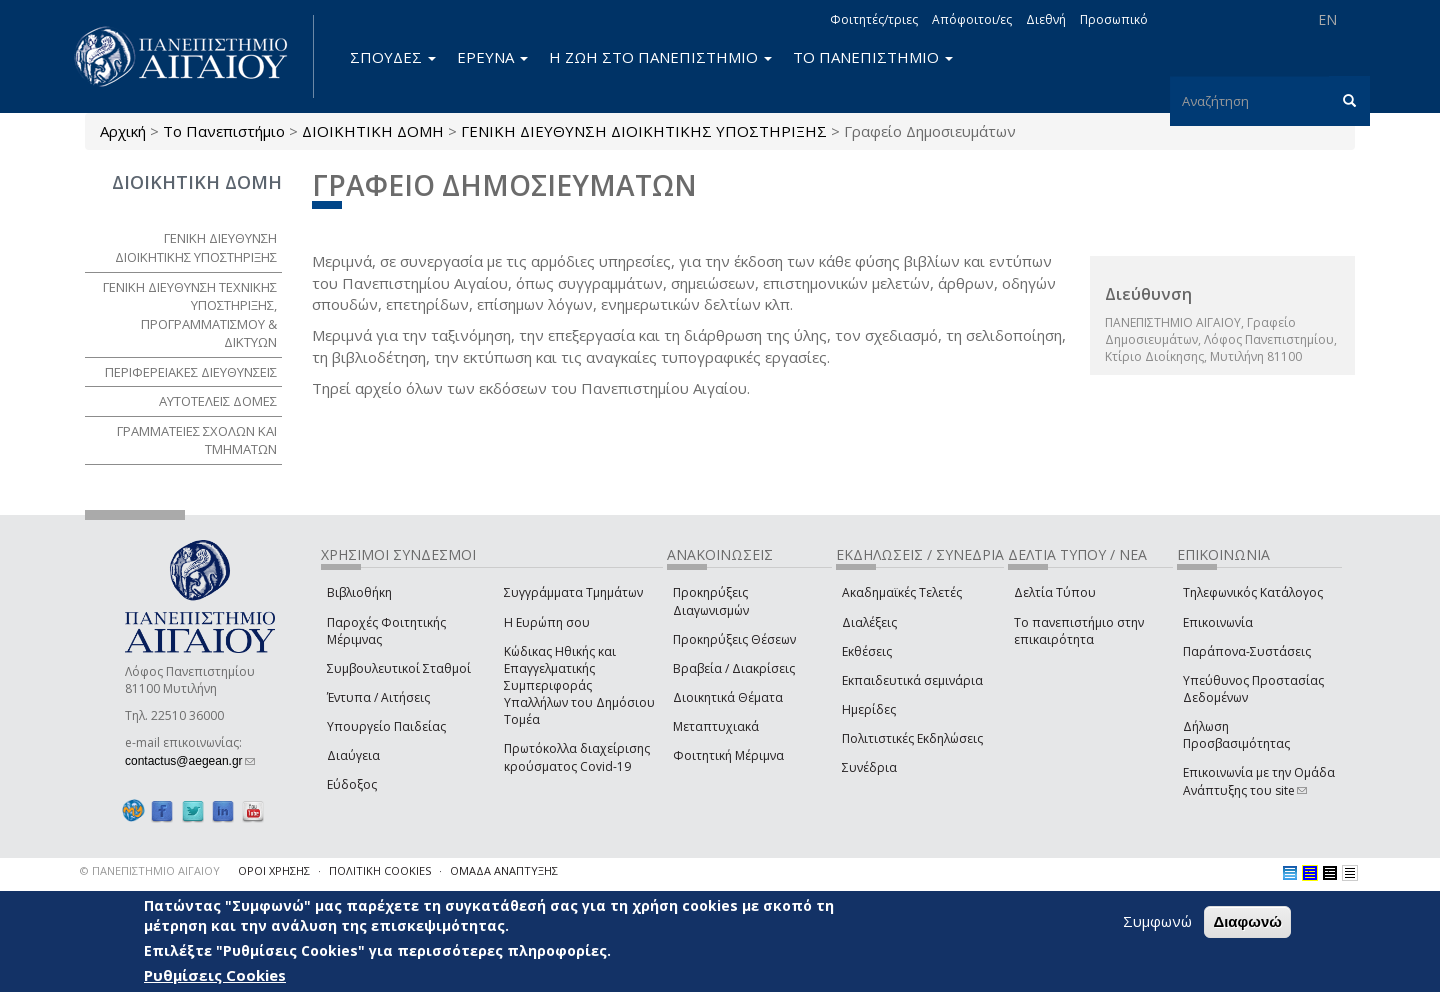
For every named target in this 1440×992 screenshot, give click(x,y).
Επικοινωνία (1218, 622)
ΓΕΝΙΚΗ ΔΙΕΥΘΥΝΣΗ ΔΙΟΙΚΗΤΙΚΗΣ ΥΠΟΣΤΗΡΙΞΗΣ (644, 131)
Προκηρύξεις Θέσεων (734, 639)
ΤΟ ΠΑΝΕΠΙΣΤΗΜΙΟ (873, 57)
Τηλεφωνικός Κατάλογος (1253, 592)
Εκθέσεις (867, 651)
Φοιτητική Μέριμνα (728, 755)
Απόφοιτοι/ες (972, 19)
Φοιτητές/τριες (874, 19)
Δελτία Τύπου (1055, 592)
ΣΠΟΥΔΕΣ (393, 57)
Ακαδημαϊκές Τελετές (902, 592)
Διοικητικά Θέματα (728, 697)
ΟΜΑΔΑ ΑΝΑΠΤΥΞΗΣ (504, 870)
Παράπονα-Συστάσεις (1247, 651)
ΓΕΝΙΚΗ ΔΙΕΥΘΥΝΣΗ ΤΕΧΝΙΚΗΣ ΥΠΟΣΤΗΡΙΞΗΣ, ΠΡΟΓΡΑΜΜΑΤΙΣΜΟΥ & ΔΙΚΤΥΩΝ (190, 315)
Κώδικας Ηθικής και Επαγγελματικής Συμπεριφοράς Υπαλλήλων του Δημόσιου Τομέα (579, 686)
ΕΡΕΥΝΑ (492, 57)
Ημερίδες (869, 709)
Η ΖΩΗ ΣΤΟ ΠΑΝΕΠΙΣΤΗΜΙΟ (660, 57)
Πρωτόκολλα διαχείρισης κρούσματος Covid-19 (577, 757)
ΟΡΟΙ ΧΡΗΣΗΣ (274, 870)
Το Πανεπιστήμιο (224, 131)
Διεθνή (1046, 19)
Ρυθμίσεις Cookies (215, 975)
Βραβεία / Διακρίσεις (734, 668)
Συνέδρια (869, 767)
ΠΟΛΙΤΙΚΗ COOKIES (380, 870)
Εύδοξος (352, 784)
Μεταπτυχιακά (716, 726)
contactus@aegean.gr (190, 761)
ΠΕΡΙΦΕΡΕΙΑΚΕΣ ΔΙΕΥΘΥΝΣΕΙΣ (191, 372)
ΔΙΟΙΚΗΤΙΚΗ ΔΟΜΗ (373, 131)
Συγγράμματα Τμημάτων (573, 592)
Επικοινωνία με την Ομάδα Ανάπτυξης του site (1259, 781)
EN (1327, 19)
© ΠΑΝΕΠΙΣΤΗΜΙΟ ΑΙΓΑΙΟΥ (150, 870)
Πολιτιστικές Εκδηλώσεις (912, 738)
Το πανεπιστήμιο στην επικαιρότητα (1079, 631)
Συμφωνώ (1157, 921)
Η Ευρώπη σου (547, 622)
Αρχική (123, 131)
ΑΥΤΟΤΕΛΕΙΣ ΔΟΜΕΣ (218, 401)
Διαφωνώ (1247, 921)
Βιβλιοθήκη (359, 592)
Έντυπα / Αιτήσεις (378, 697)
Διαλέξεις (869, 622)
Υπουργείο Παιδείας (386, 726)
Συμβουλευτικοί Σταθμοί (399, 668)
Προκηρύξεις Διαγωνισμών (711, 601)
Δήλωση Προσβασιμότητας (1236, 735)
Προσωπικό (1114, 19)
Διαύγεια (353, 755)
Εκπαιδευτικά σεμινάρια (912, 680)
